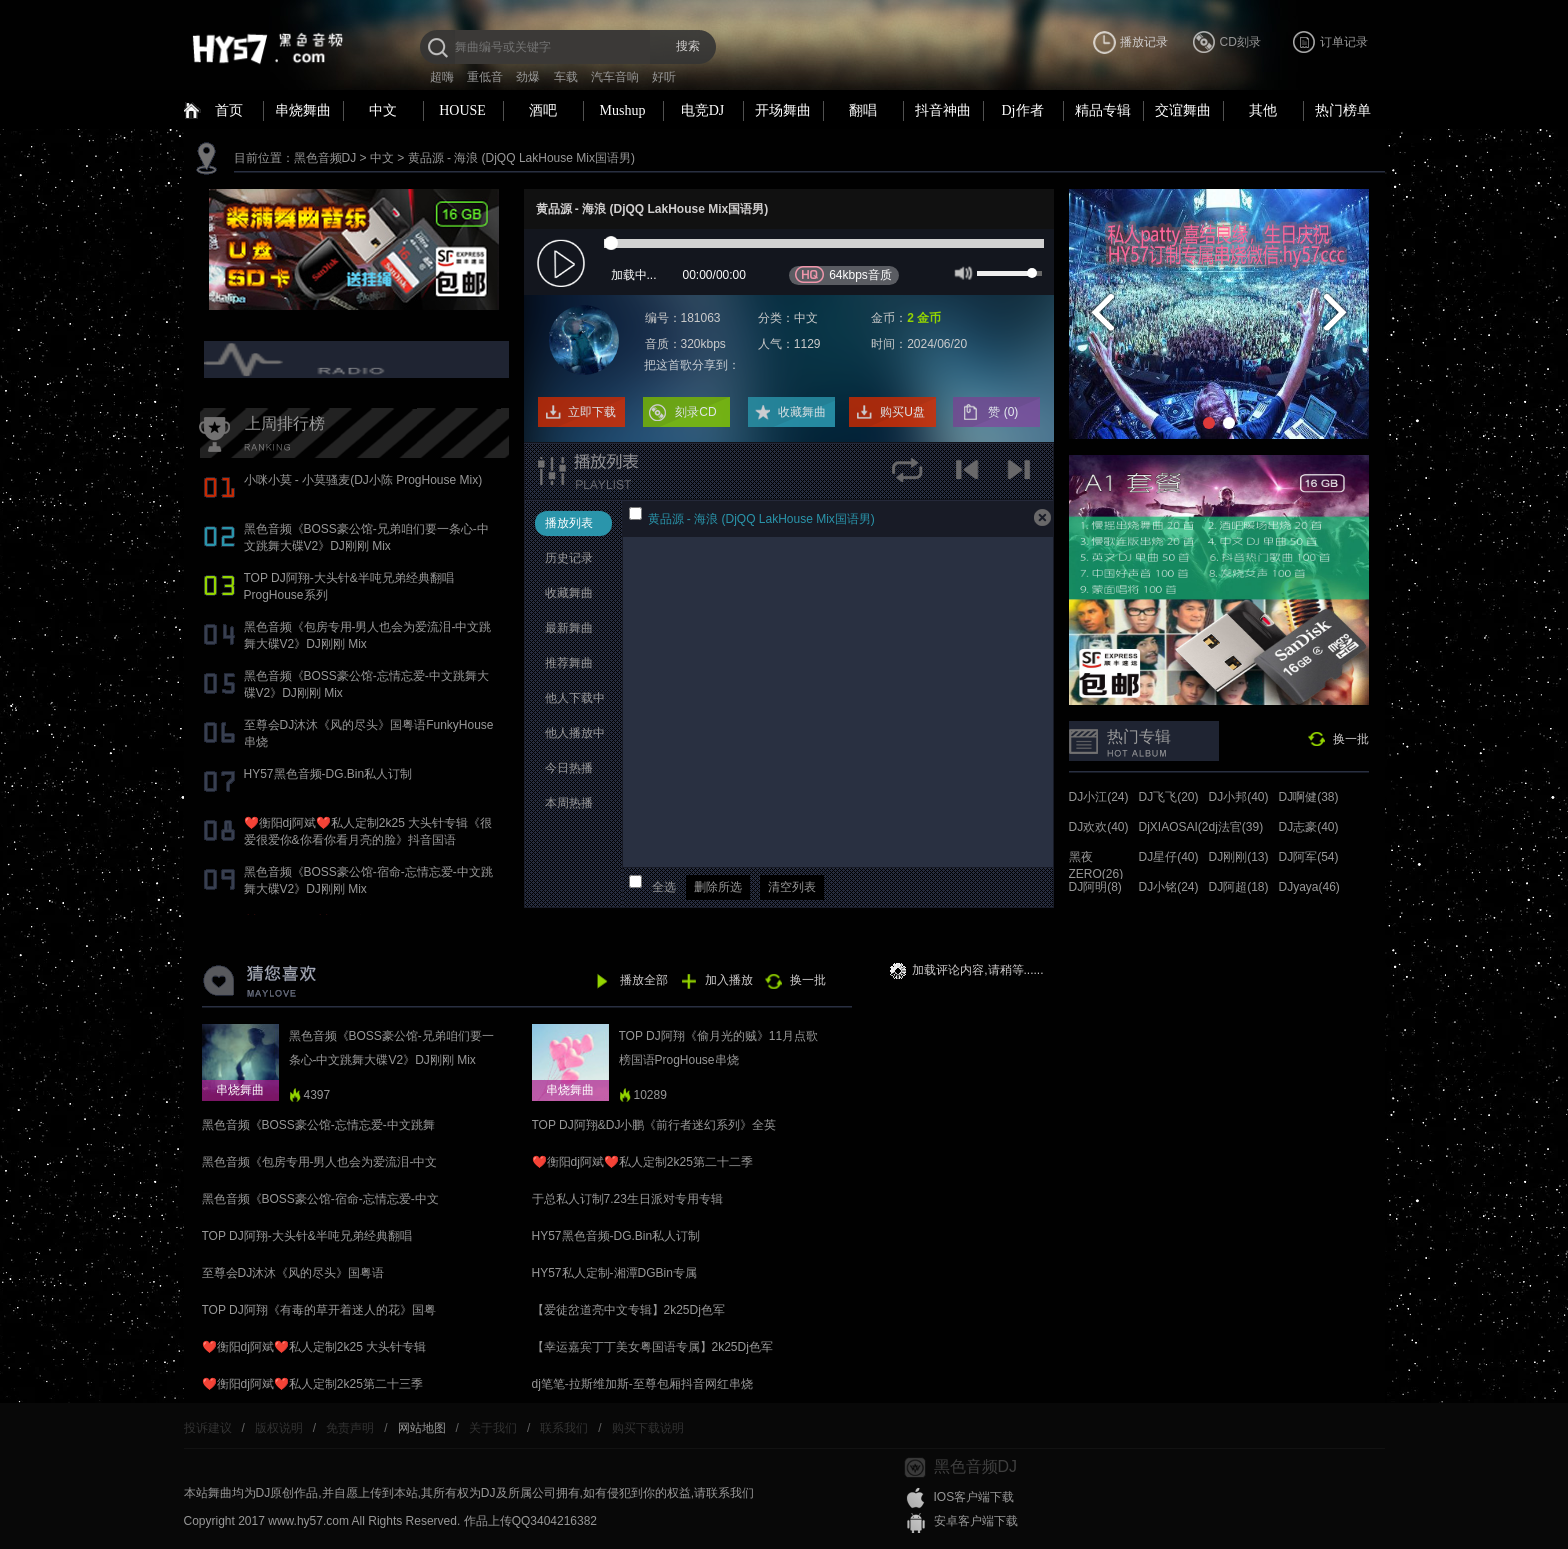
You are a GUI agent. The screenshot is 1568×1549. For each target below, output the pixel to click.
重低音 (485, 77)
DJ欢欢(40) (1099, 827)
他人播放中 (575, 733)
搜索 (688, 46)
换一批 (1351, 739)
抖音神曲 (943, 110)
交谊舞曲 (1183, 110)
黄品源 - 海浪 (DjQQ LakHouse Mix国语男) (521, 158)
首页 (229, 110)
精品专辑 (1103, 110)
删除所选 (718, 887)
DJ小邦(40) (1239, 797)
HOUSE (462, 110)
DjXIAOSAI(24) (1179, 827)
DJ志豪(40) (1309, 827)
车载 (566, 77)
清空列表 (792, 887)
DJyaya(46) (1309, 887)
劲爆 (528, 77)
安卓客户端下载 (976, 1521)
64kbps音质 (843, 274)
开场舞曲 (783, 110)
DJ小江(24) (1099, 797)
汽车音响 (615, 77)
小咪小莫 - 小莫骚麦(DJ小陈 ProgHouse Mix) (363, 480)
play (563, 264)
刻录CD (695, 412)
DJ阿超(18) (1239, 887)
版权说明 (279, 1428)
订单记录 (1344, 42)
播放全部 (644, 980)
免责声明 (350, 1428)
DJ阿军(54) (1309, 857)
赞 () (1004, 412)
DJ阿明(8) (1095, 887)
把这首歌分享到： (692, 365)
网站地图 (422, 1428)
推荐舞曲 (569, 663)
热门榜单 (1343, 110)
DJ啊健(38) (1309, 797)
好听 (664, 77)
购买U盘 (902, 412)
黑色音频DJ (325, 158)
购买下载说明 (648, 1428)
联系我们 (564, 1428)
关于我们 (493, 1428)
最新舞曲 (569, 628)
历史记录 (569, 558)
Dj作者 (1023, 110)
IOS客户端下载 (974, 1497)
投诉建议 (208, 1428)
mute (961, 272)
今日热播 (569, 768)
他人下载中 (575, 698)
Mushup (623, 110)
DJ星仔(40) (1169, 857)
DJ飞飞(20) (1169, 797)
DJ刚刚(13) (1239, 857)
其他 (1263, 110)
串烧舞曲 (303, 110)
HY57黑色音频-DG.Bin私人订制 (328, 774)
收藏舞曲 (802, 412)
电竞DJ (703, 110)
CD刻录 (1240, 42)
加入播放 (729, 980)
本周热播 (569, 803)
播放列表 (569, 523)
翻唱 (863, 110)
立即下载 (592, 412)
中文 (383, 110)
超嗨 (442, 77)
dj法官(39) (1236, 827)
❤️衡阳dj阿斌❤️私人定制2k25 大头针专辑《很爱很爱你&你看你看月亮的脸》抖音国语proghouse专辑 (368, 840)
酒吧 (543, 110)
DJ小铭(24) (1169, 887)
